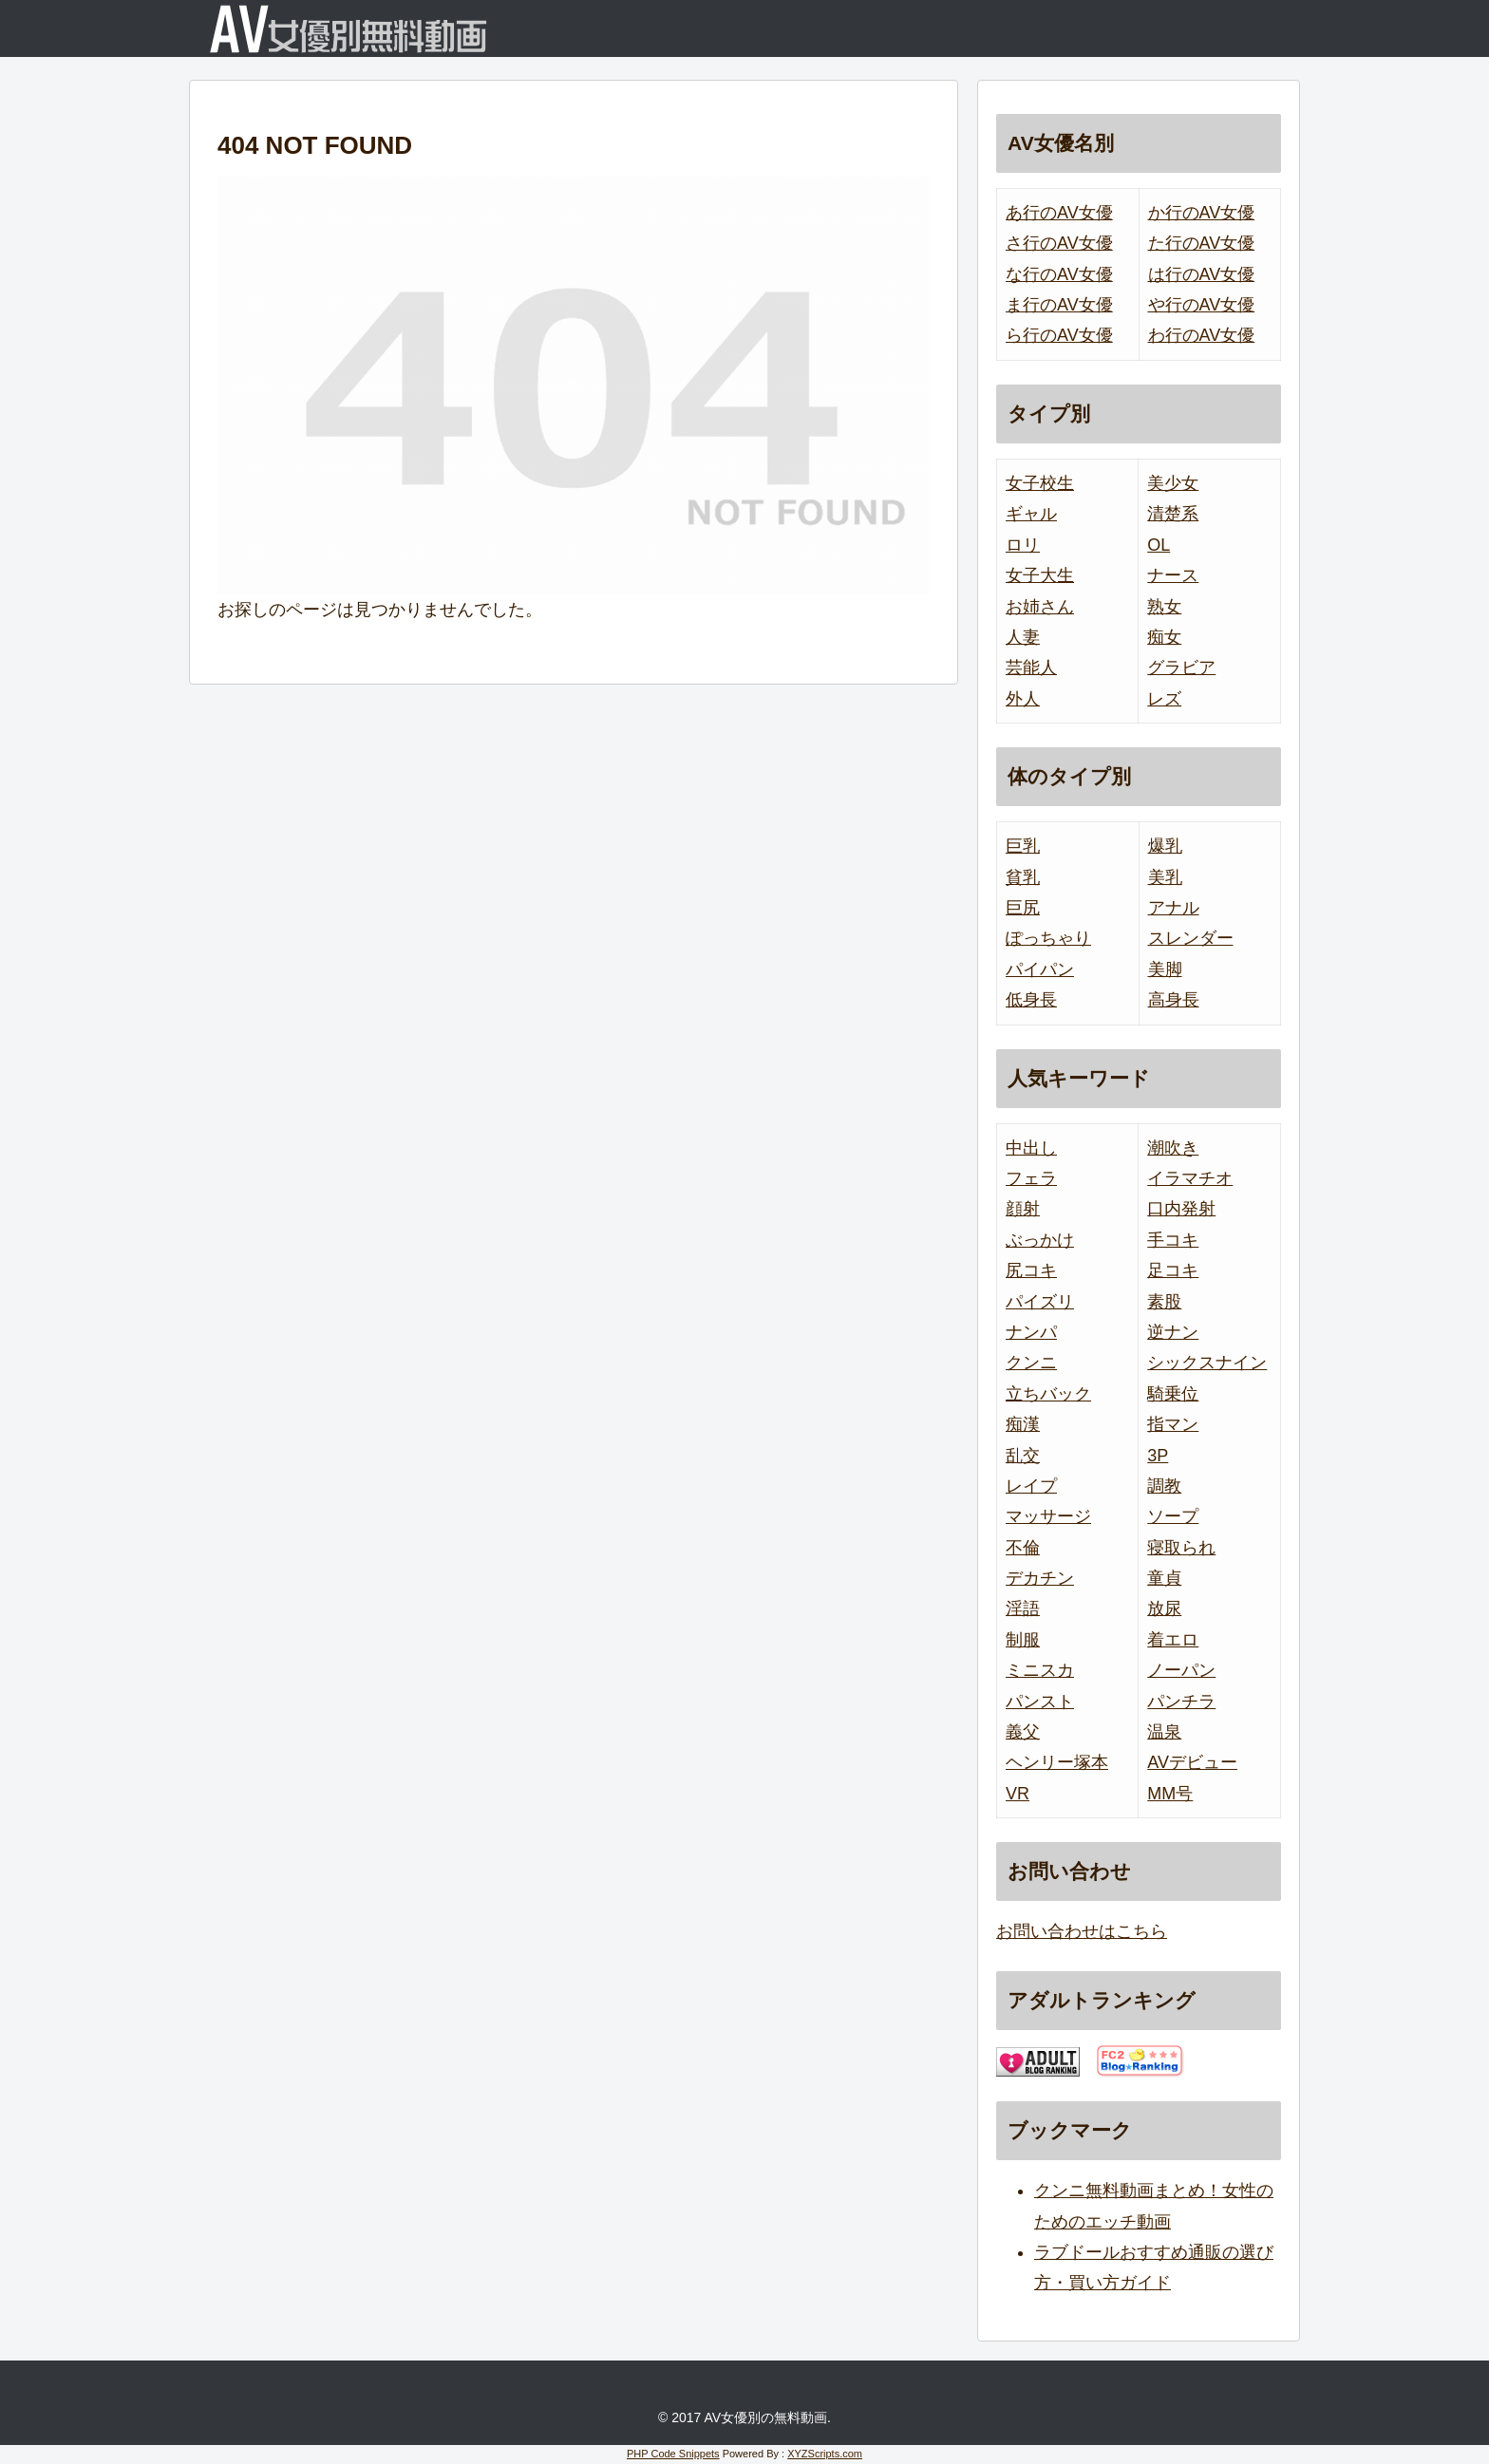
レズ (1164, 698)
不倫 (1023, 1547)
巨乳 (1023, 846)
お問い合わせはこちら (1081, 1931)
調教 (1164, 1486)
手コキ (1172, 1240)
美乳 (1165, 877)
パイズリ (1040, 1301)
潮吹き (1172, 1147)
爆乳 (1165, 846)
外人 (1023, 698)
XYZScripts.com (824, 2453)
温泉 (1164, 1731)
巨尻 (1023, 907)
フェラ (1031, 1178)
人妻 (1023, 637)
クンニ (1031, 1362)
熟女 (1164, 606)
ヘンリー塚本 (1057, 1762)
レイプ (1031, 1486)
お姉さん (1040, 606)
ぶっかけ (1040, 1240)
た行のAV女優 (1201, 243)
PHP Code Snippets (673, 2453)
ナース (1172, 575)
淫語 (1023, 1608)
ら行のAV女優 (1059, 335)
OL (1158, 545)
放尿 (1164, 1608)
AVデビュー (1192, 1762)
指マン (1172, 1424)
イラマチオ (1190, 1178)
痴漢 (1023, 1424)
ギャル (1031, 513)
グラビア (1181, 667)
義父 (1023, 1731)
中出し (1031, 1147)
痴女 (1164, 637)
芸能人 (1031, 667)
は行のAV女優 (1201, 274)
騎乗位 (1172, 1393)
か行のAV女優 (1201, 212)
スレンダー (1191, 938)
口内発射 (1181, 1208)
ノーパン (1181, 1670)
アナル (1173, 907)
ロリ (1023, 545)
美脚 (1165, 969)
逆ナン (1172, 1332)
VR (1017, 1793)
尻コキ (1031, 1270)
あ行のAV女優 (1059, 212)
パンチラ (1181, 1701)
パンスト (1040, 1701)
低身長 (1031, 999)
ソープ (1172, 1516)
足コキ (1172, 1270)
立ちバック (1048, 1393)
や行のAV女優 (1201, 304)
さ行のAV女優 (1059, 243)
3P (1157, 1455)
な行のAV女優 (1059, 274)
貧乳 (1023, 877)
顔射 (1023, 1208)
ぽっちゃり (1048, 938)
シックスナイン (1207, 1362)
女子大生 (1040, 575)
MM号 (1170, 1793)
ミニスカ (1040, 1670)
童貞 (1164, 1578)
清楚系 (1172, 513)
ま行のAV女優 (1059, 304)
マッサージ (1048, 1516)
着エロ (1172, 1639)
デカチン (1040, 1578)
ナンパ (1031, 1332)
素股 (1164, 1301)
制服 (1023, 1639)
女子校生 (1040, 483)
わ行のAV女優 (1201, 335)
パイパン (1040, 969)
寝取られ (1181, 1547)
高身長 (1173, 999)
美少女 (1172, 483)
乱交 (1023, 1455)
